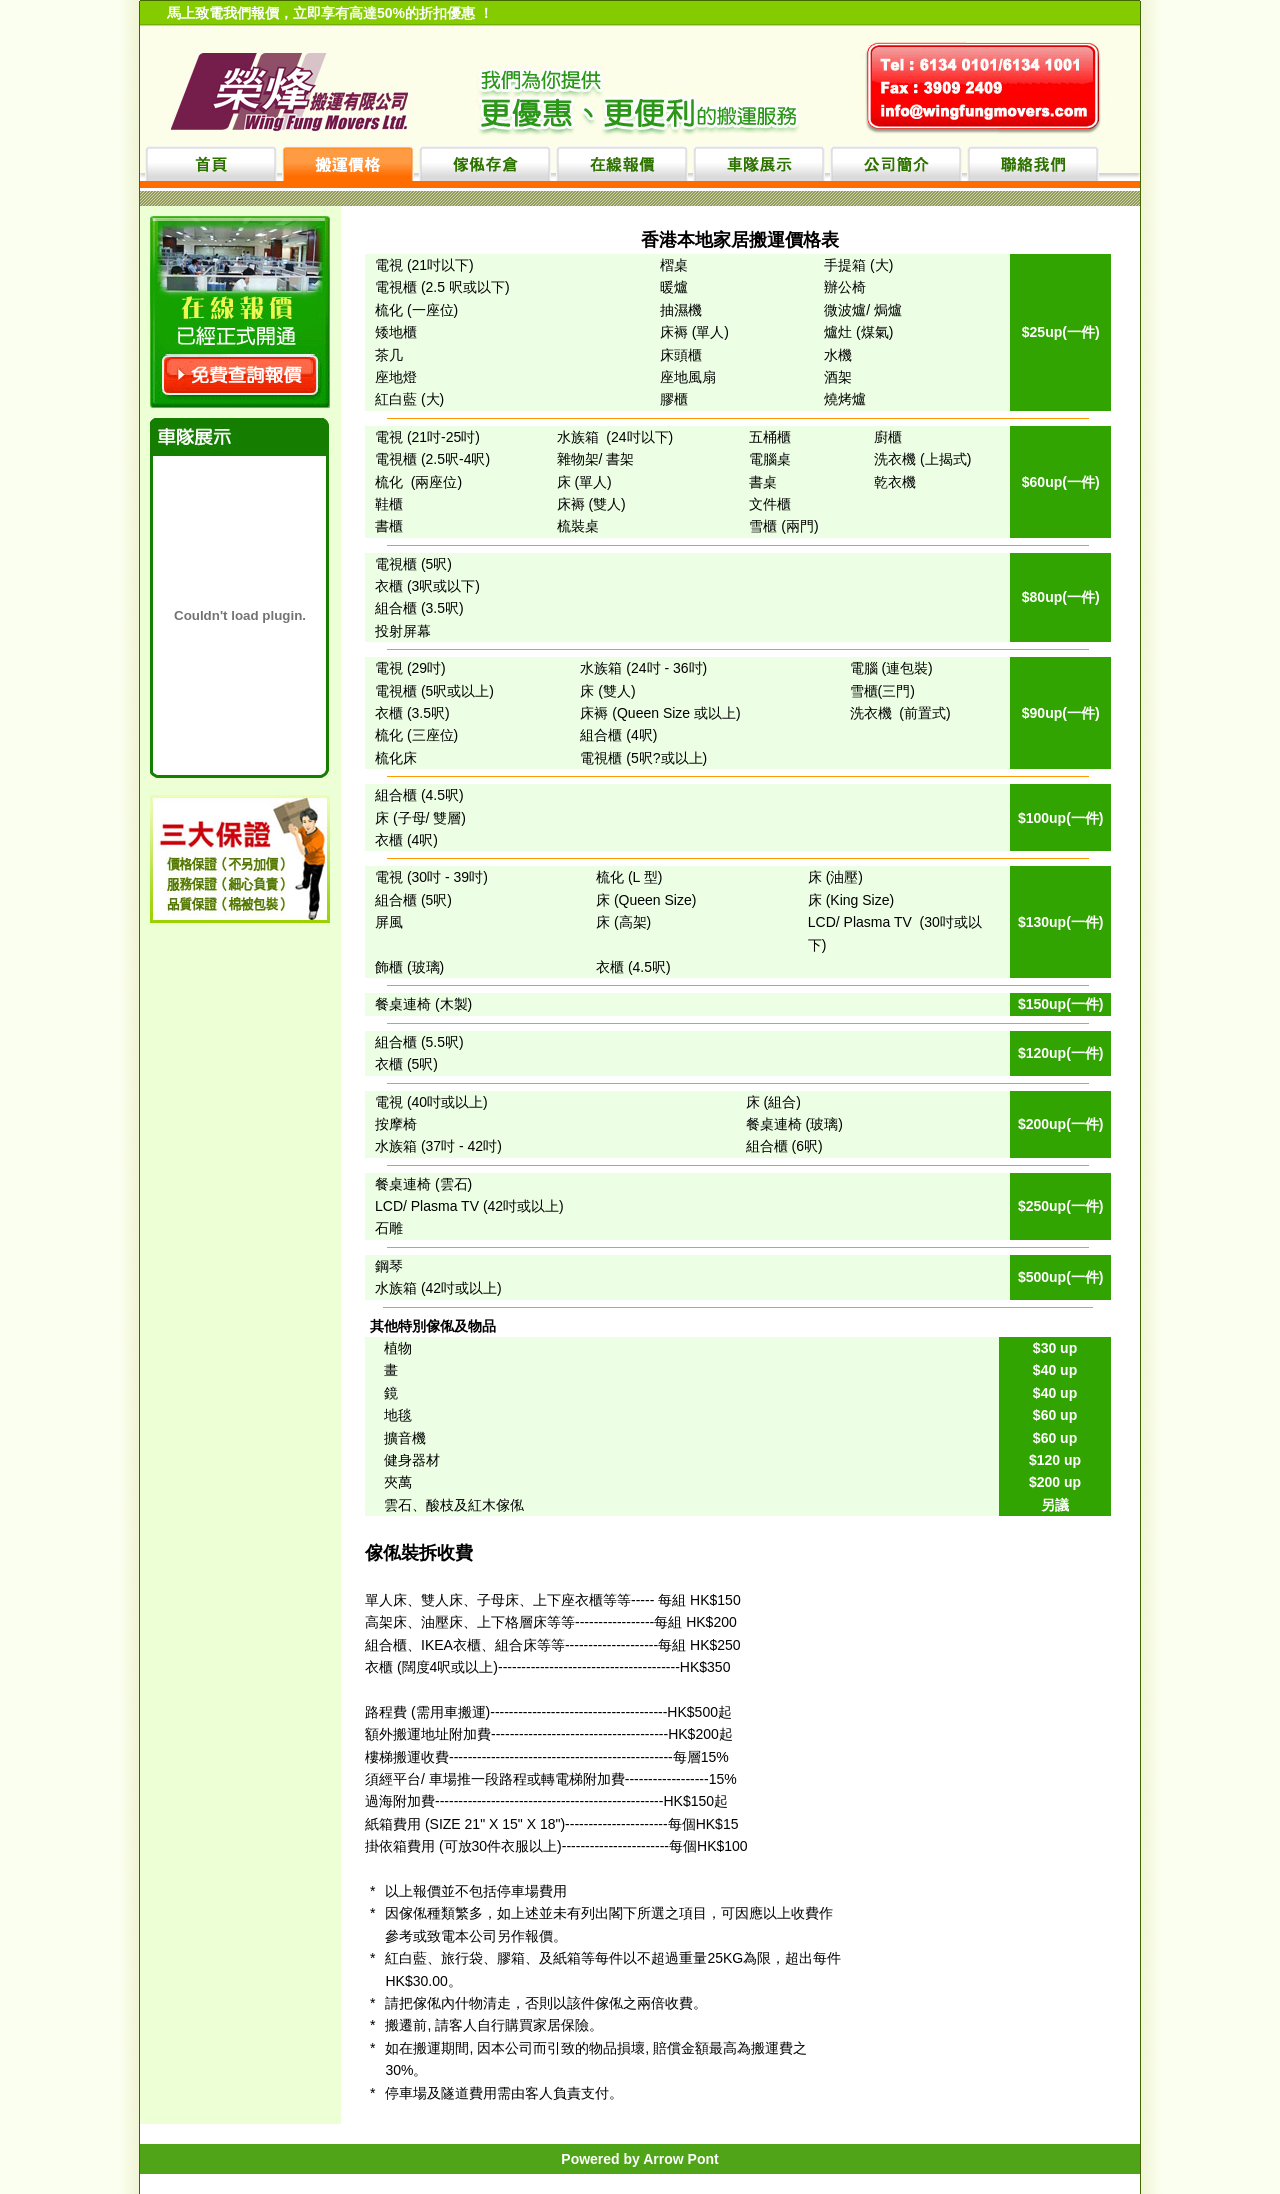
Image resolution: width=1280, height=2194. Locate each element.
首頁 (211, 163)
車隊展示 (759, 163)
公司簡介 (896, 163)
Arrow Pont (680, 2159)
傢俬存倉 (485, 163)
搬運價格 (348, 163)
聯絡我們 (1033, 163)
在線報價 (622, 163)
